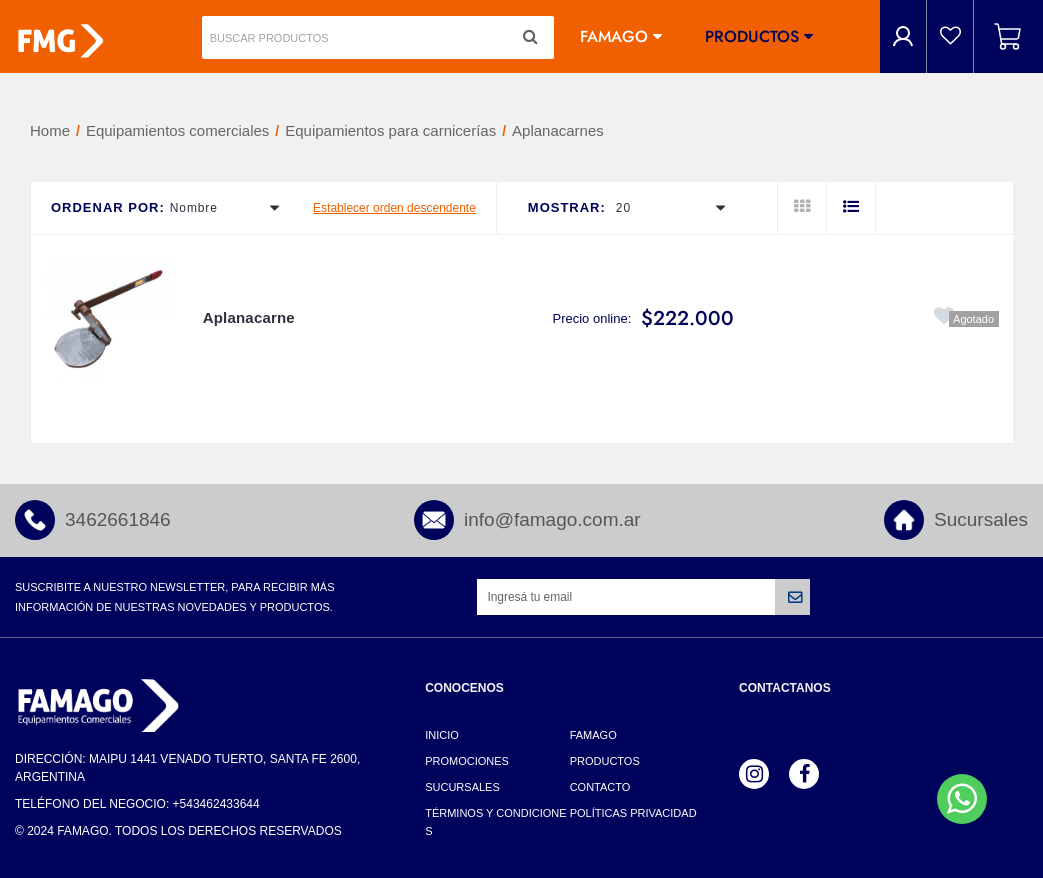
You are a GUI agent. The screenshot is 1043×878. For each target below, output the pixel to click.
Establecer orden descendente (394, 208)
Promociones (467, 761)
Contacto (600, 787)
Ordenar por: (108, 207)
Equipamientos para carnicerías (390, 130)
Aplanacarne (249, 317)
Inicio (442, 735)
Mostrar (564, 207)
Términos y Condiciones (495, 822)
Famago (614, 36)
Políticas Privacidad (633, 813)
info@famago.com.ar (552, 519)
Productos (752, 36)
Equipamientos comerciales (177, 130)
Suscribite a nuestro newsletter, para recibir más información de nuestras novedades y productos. (174, 597)
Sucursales (981, 519)
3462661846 (118, 519)
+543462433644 (216, 804)
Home (50, 130)
